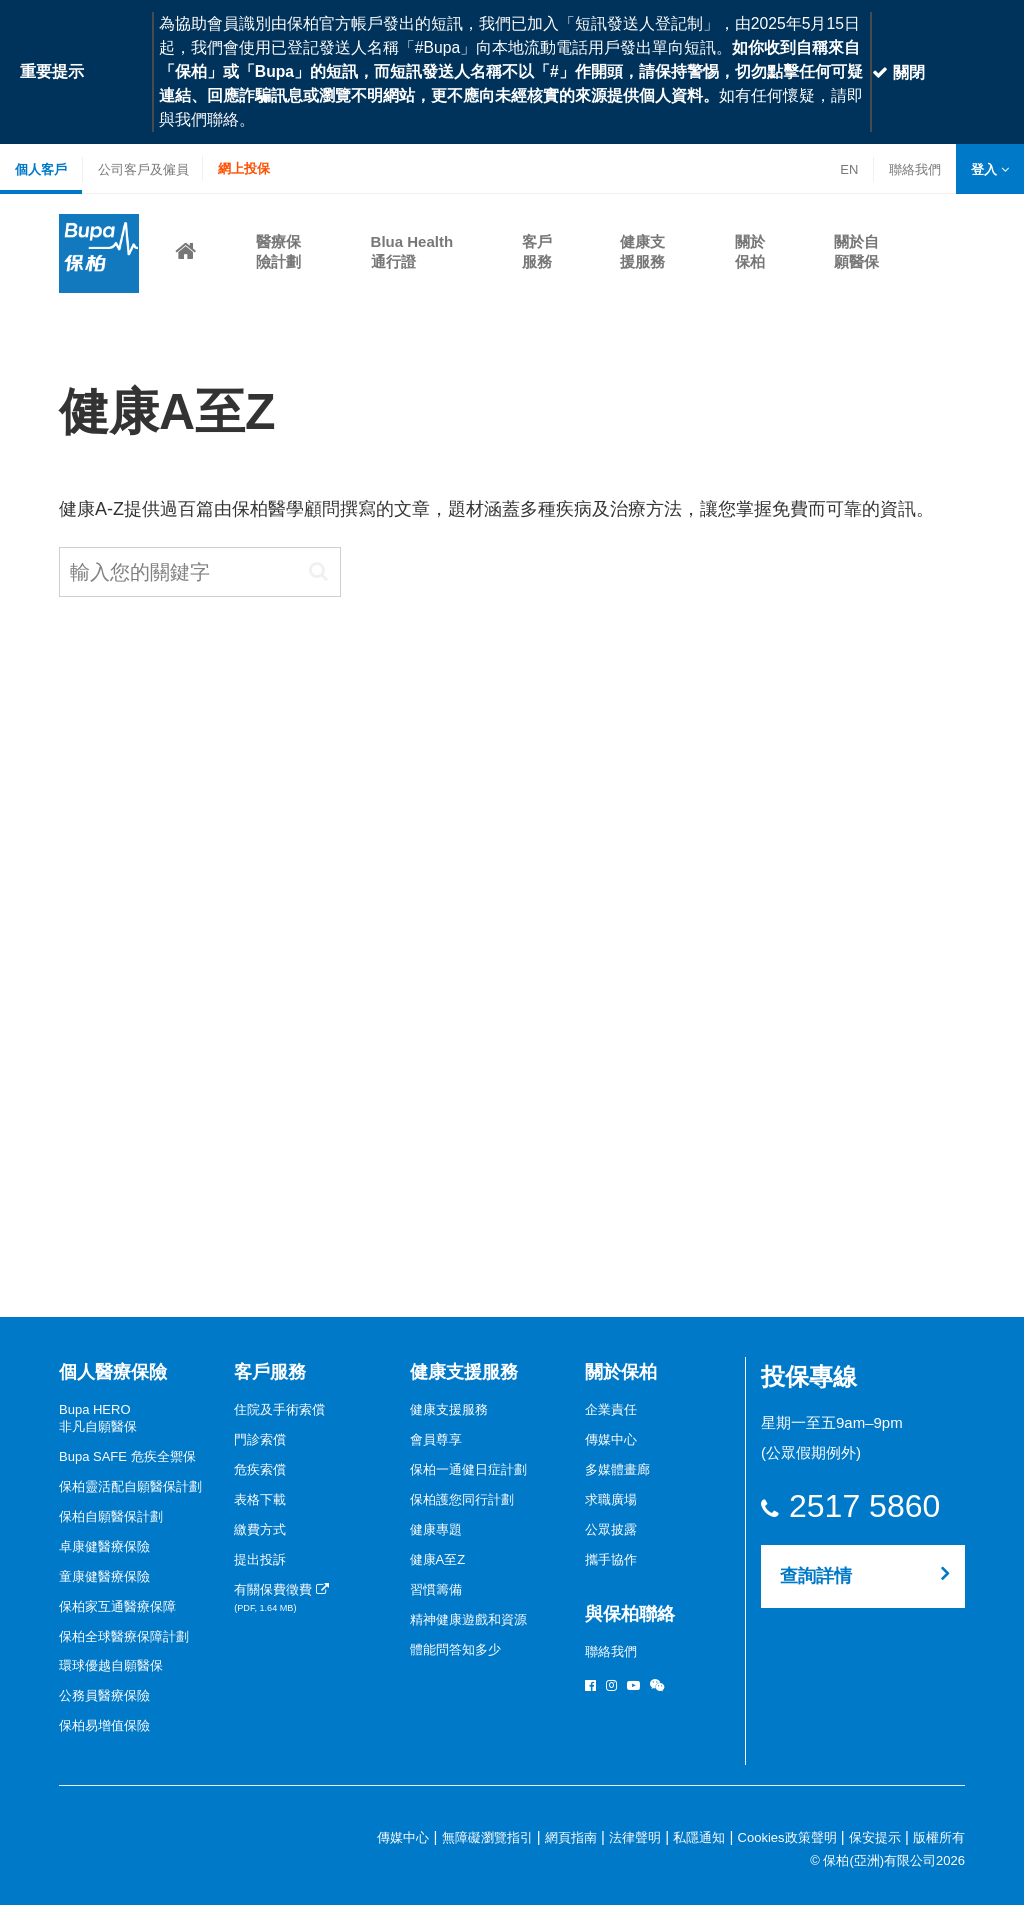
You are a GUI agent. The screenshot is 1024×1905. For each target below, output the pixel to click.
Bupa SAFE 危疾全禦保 (127, 1456)
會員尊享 (436, 1439)
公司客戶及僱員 (143, 169)
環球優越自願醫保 (111, 1665)
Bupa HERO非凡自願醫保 (98, 1418)
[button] (990, 169)
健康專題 (436, 1529)
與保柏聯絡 (630, 1614)
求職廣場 (611, 1499)
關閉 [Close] (898, 72)
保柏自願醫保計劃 (111, 1516)
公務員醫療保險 (104, 1695)
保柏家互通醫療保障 (117, 1606)
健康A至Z (438, 1559)
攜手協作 (611, 1559)
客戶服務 (270, 1372)
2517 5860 (864, 1506)
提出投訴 (260, 1559)
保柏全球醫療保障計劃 (124, 1636)
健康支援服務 (464, 1372)
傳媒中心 (611, 1439)
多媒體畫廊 (617, 1469)
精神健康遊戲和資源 (468, 1619)
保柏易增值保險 (104, 1725)
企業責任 (611, 1409)
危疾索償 (260, 1469)
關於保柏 (621, 1372)
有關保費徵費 (281, 1597)
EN (849, 169)
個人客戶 (41, 169)
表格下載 (260, 1499)
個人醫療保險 (113, 1372)
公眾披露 (611, 1529)
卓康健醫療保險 (104, 1546)
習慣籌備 (436, 1589)
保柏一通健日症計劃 (468, 1469)
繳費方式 (260, 1529)
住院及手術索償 (279, 1409)
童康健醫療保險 (104, 1576)
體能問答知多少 (455, 1649)
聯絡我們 (914, 171)
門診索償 (260, 1439)
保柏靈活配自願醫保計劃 (130, 1486)
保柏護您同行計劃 (462, 1499)
